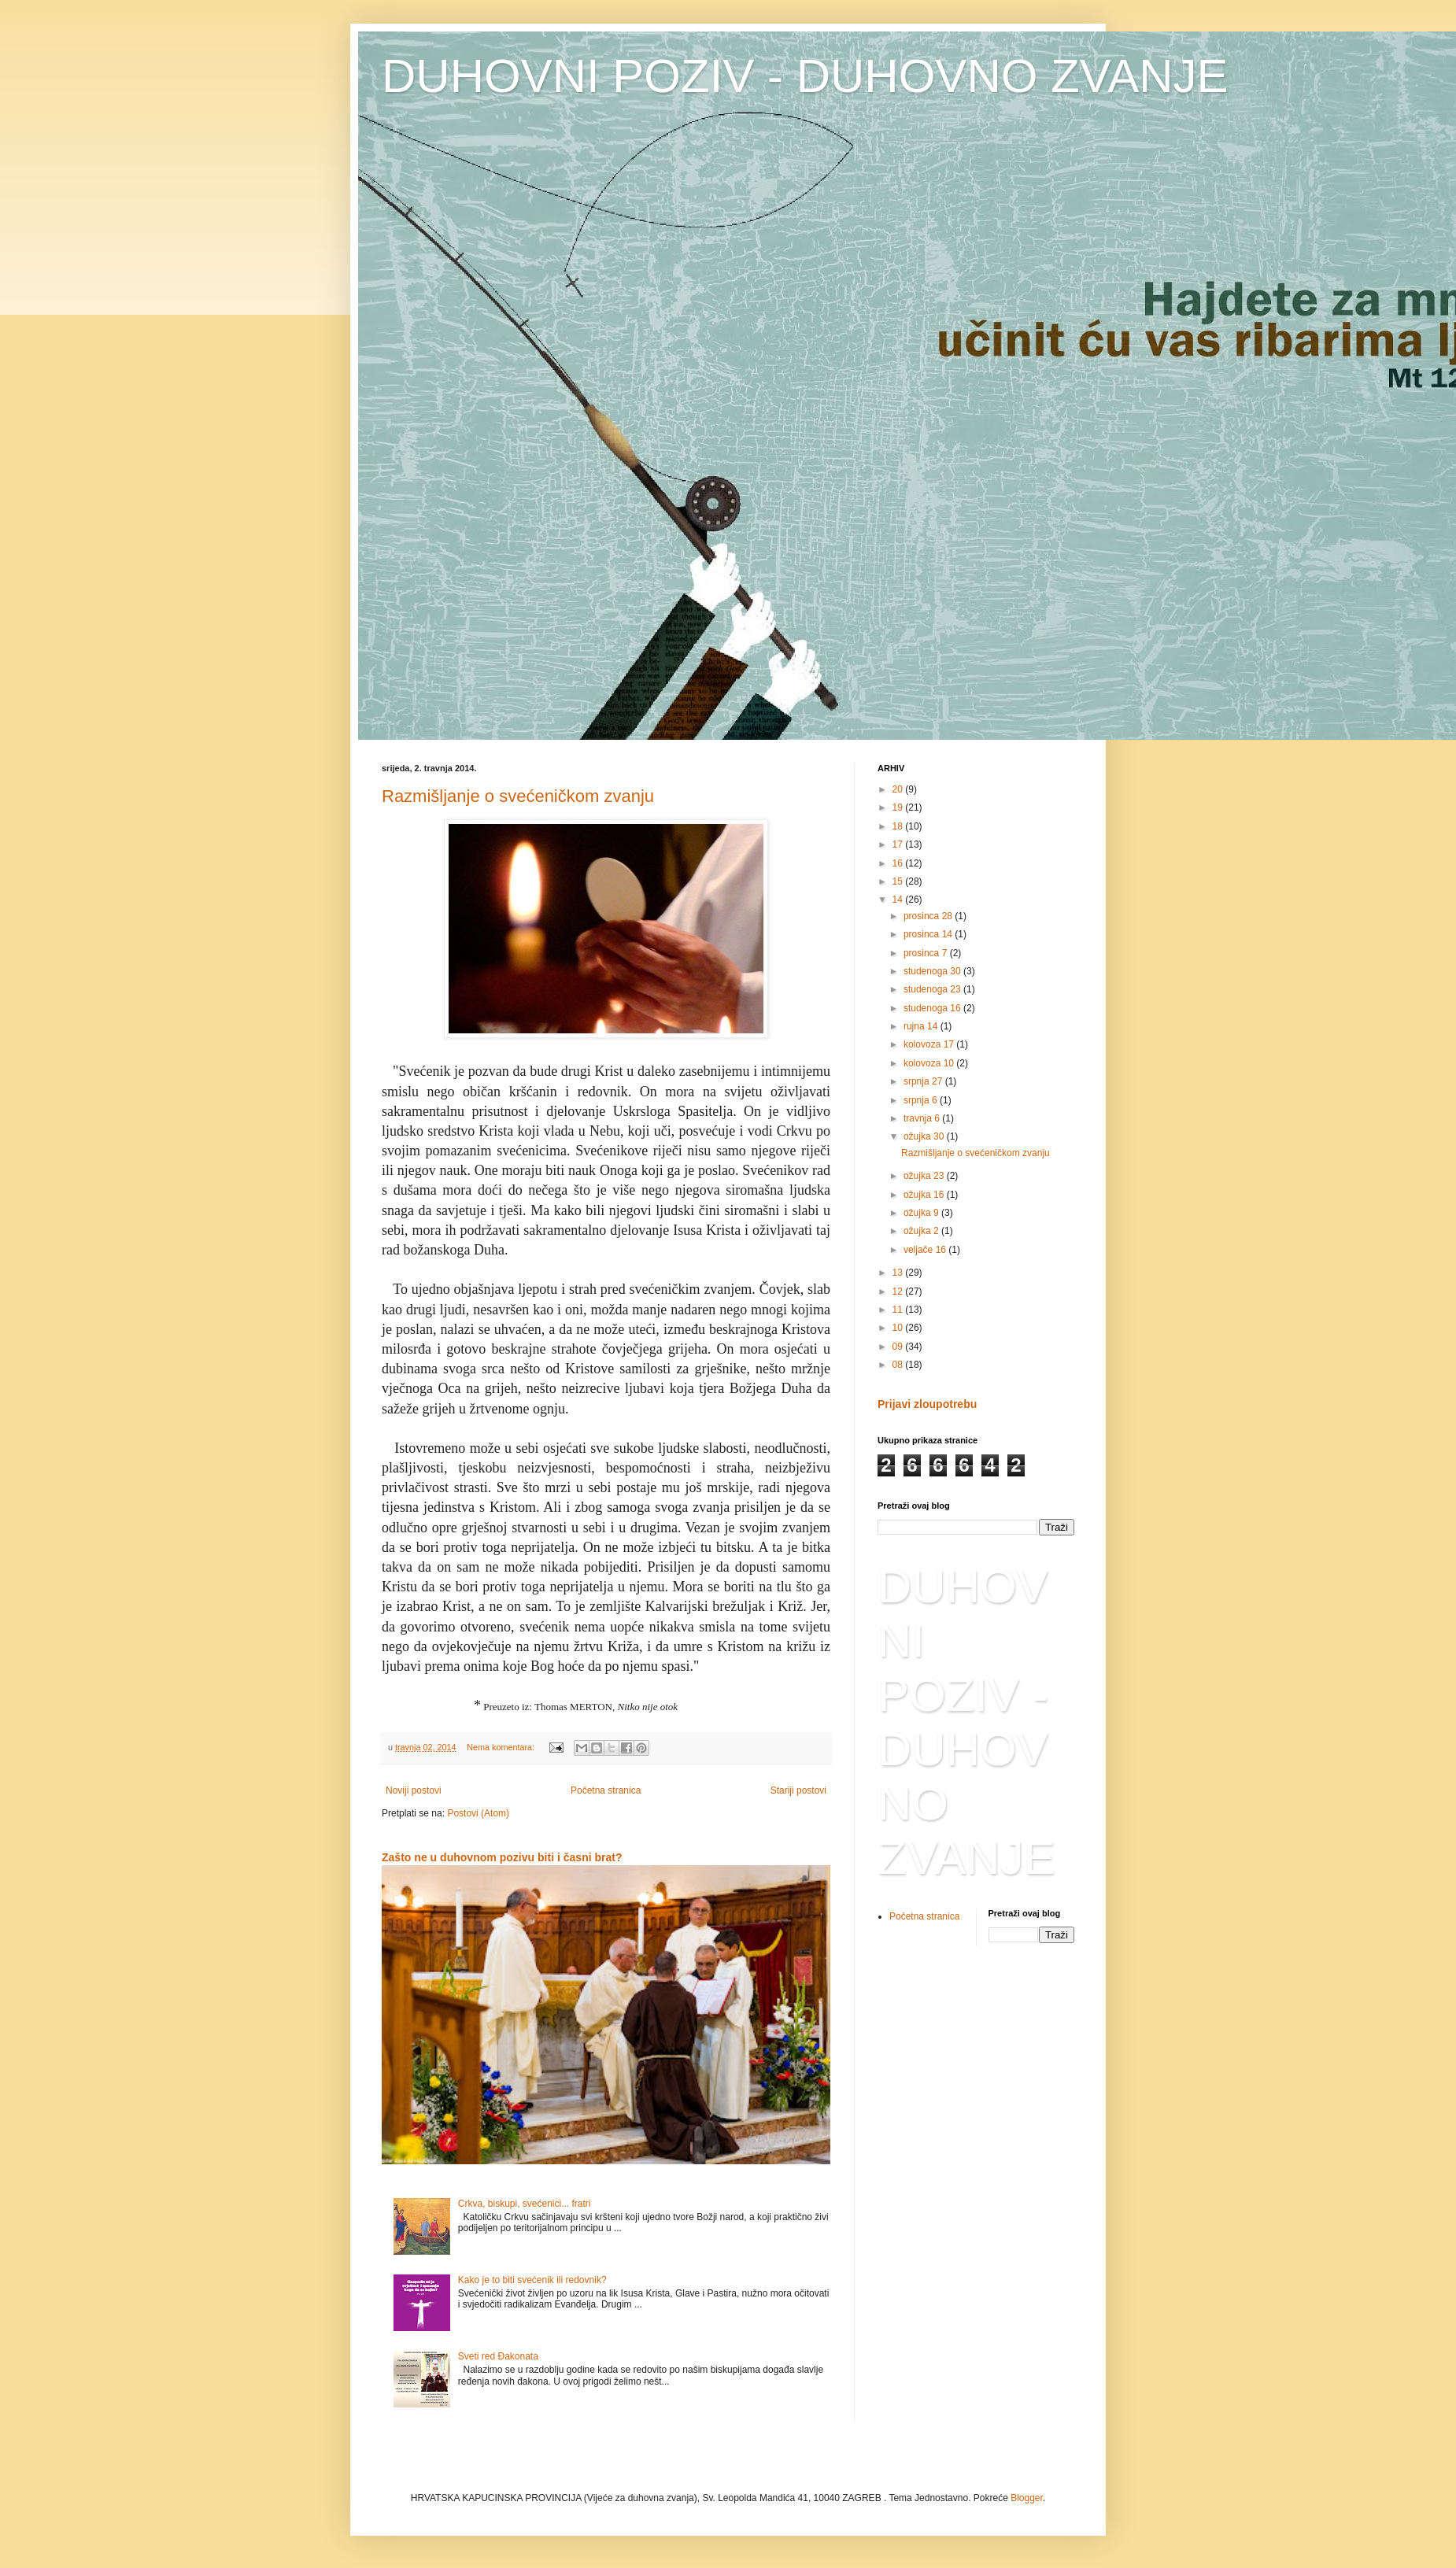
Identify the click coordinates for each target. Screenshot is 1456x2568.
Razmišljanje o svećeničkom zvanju (518, 796)
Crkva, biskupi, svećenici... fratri (524, 2203)
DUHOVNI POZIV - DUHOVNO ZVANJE (805, 76)
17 (899, 844)
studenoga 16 (933, 1008)
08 (899, 1364)
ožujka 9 (922, 1212)
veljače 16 (926, 1249)
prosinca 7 (927, 953)
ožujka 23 (925, 1175)
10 (899, 1327)
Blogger (1027, 2497)
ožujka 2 (922, 1230)
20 (899, 789)
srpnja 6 (922, 1100)
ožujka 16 (925, 1194)
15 (899, 881)
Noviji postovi (414, 1790)
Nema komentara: (502, 1747)
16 (899, 863)
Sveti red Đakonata (498, 2356)
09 (899, 1346)
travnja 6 (923, 1118)
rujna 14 (922, 1026)
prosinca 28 (929, 916)
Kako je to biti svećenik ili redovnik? (532, 2279)
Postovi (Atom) (478, 1813)
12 (899, 1291)
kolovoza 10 (930, 1063)
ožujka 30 (925, 1136)
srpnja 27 (924, 1081)
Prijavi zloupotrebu (927, 1404)
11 (899, 1309)
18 (899, 826)
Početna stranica (606, 1790)
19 (899, 807)
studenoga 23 (933, 989)
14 (899, 899)
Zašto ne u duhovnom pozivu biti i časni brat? (502, 1857)
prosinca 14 (929, 934)
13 (899, 1272)
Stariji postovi (798, 1790)
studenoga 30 (933, 971)
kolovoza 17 (930, 1044)
